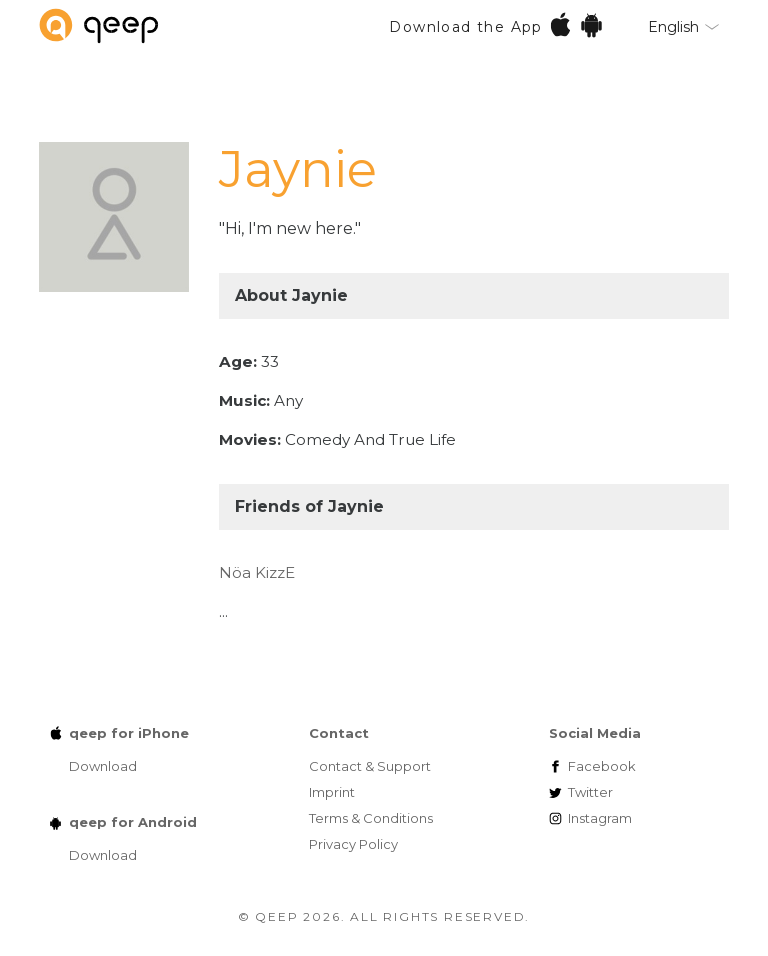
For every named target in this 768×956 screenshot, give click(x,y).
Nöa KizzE (257, 572)
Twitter (590, 792)
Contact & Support (370, 766)
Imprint (332, 792)
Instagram (600, 818)
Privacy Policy (353, 844)
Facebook (602, 766)
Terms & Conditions (371, 818)
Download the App (496, 24)
